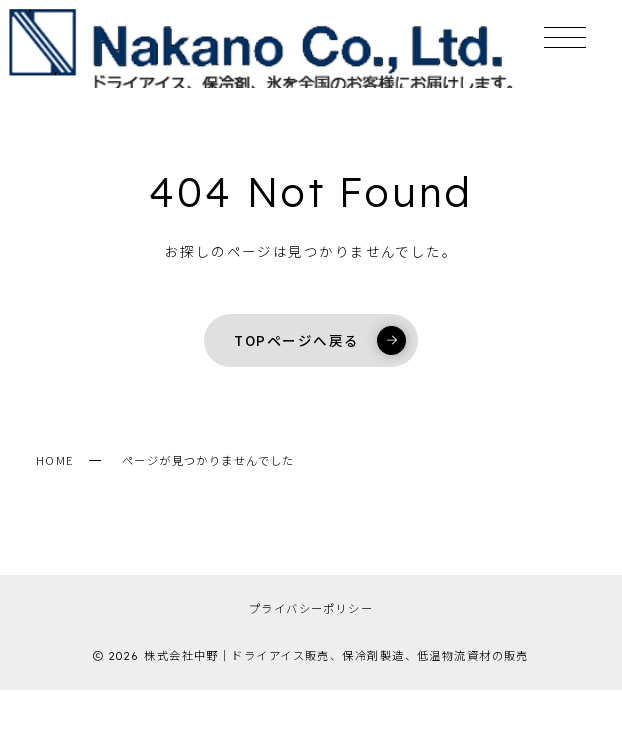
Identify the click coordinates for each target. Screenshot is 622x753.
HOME (55, 460)
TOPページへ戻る (319, 340)
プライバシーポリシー (311, 608)
